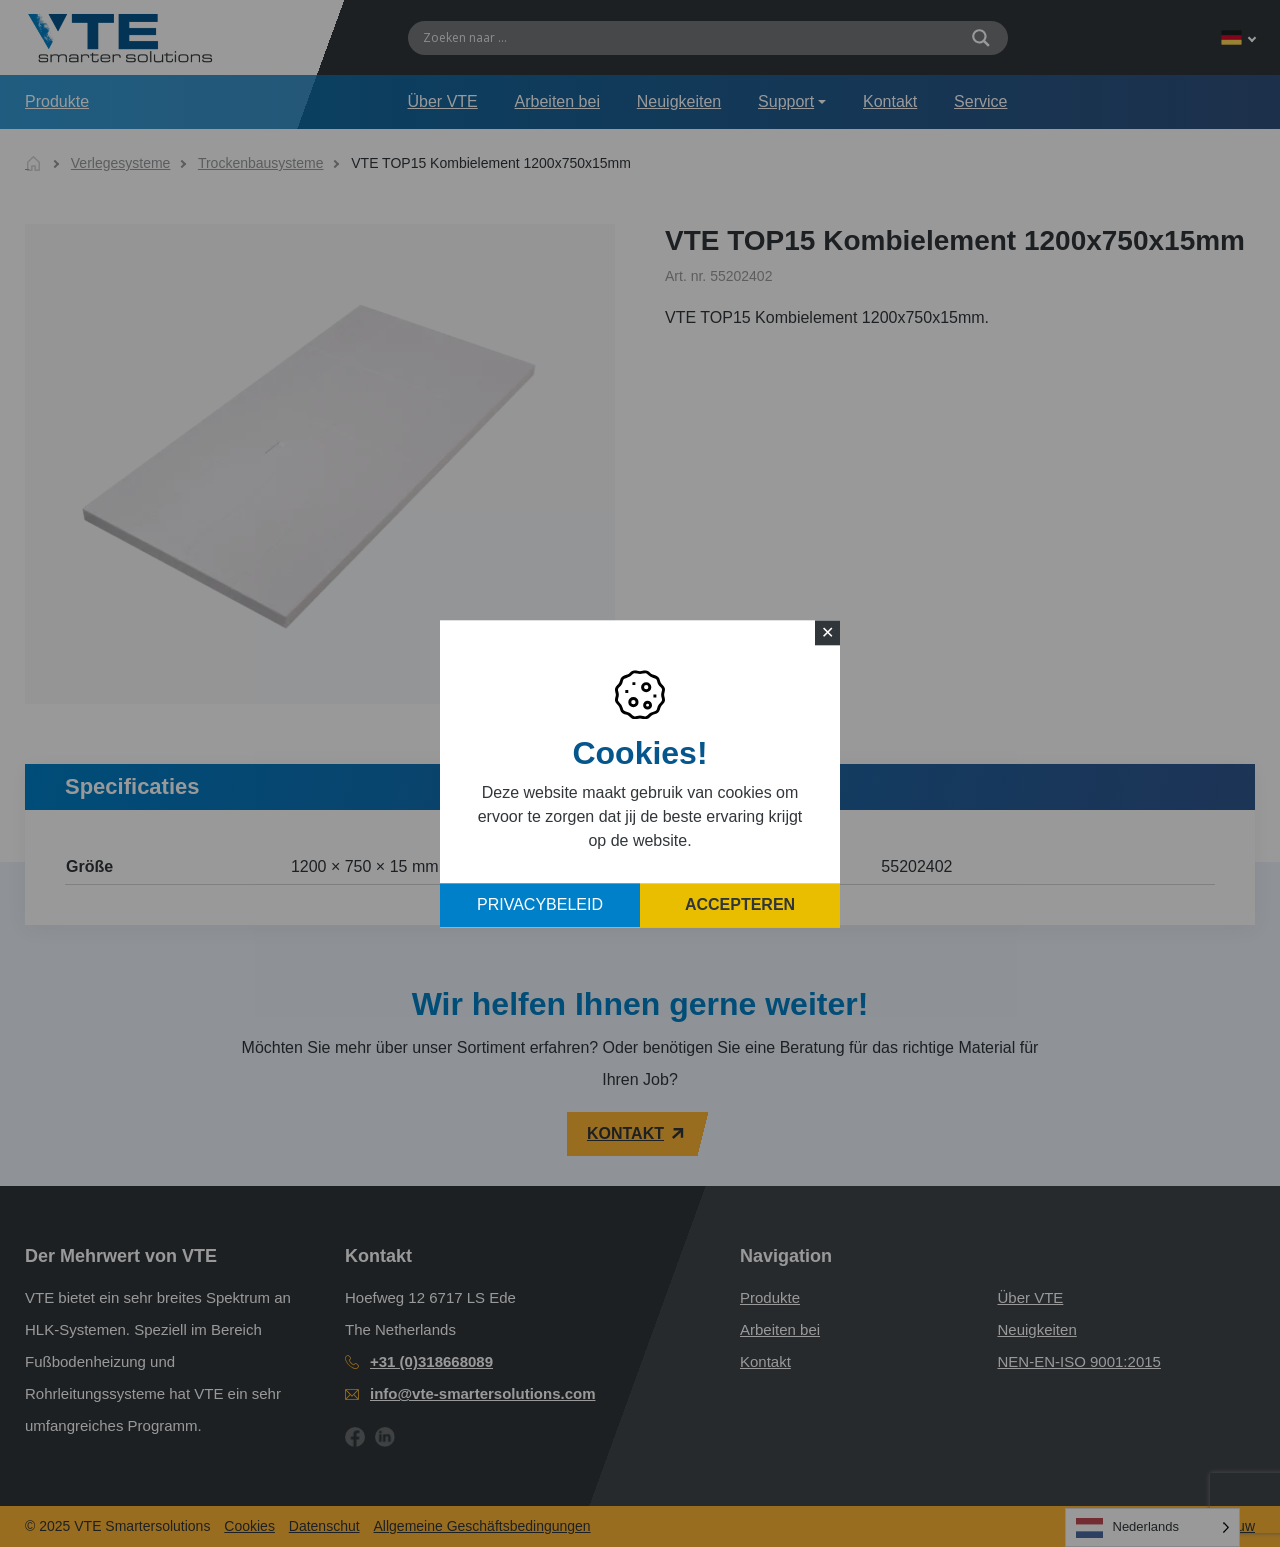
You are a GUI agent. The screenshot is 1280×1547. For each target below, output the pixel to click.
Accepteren (740, 904)
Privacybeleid (540, 904)
